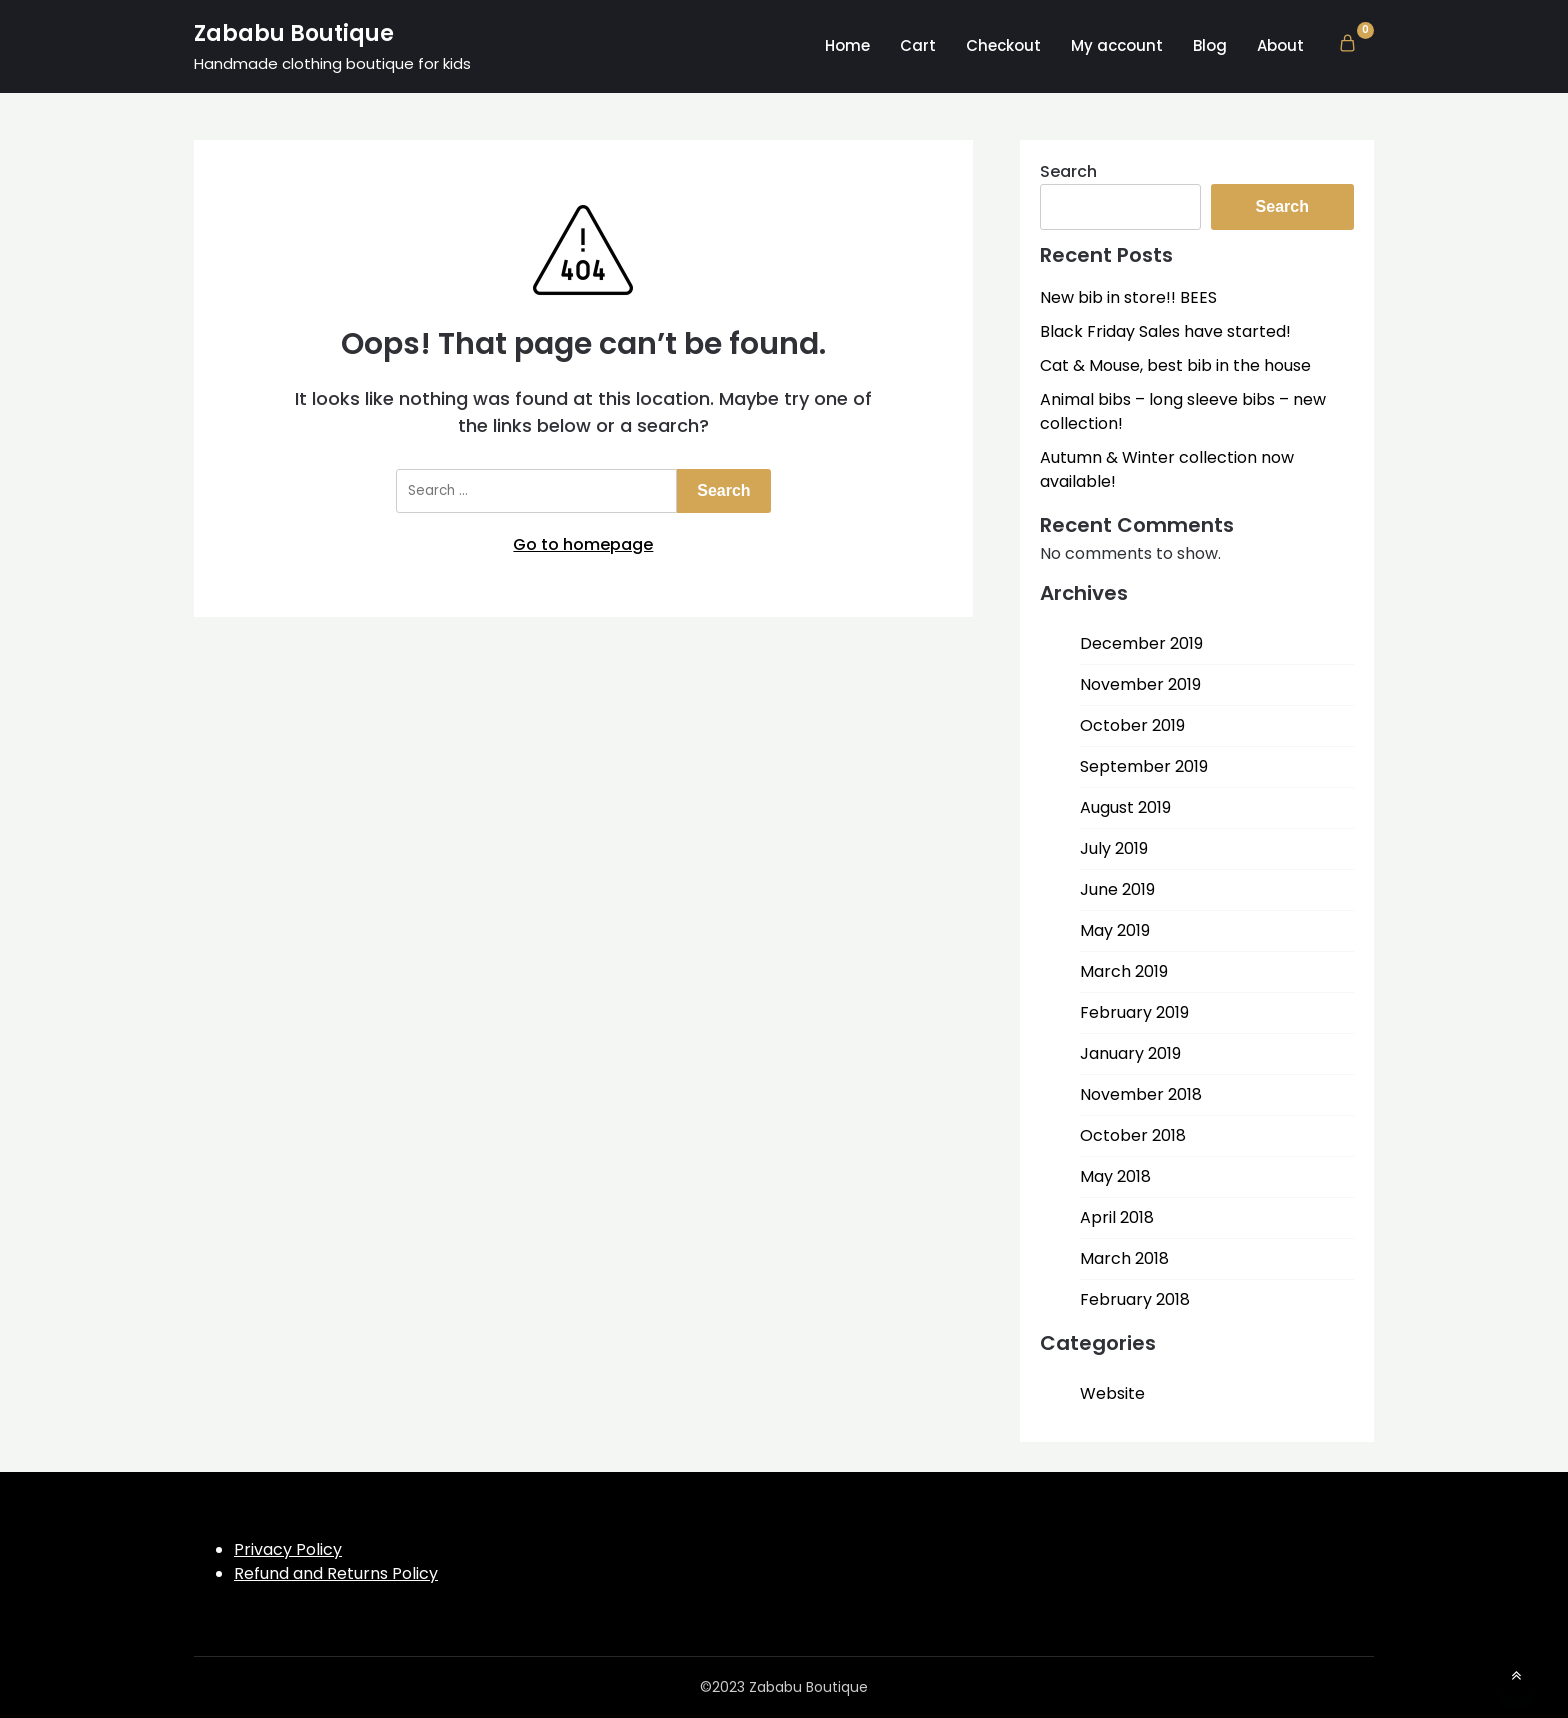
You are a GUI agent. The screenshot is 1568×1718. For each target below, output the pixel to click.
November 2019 (1140, 684)
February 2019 (1134, 1012)
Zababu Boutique (294, 33)
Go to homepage (583, 544)
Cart (918, 45)
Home (847, 45)
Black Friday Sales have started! (1165, 331)
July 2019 (1114, 848)
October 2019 (1132, 725)
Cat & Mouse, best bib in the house (1175, 365)
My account (1117, 45)
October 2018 (1133, 1135)
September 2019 (1144, 766)
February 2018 (1135, 1299)
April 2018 (1117, 1217)
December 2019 (1141, 643)
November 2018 (1141, 1094)
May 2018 (1115, 1176)
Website (1112, 1393)
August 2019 (1125, 807)
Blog (1210, 45)
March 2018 (1124, 1258)
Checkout (1003, 45)
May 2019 (1115, 930)
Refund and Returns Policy (336, 1573)
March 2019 (1124, 971)
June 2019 (1117, 889)
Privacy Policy (288, 1549)
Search (1068, 171)
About (1280, 45)
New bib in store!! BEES (1128, 297)
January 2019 (1130, 1053)
